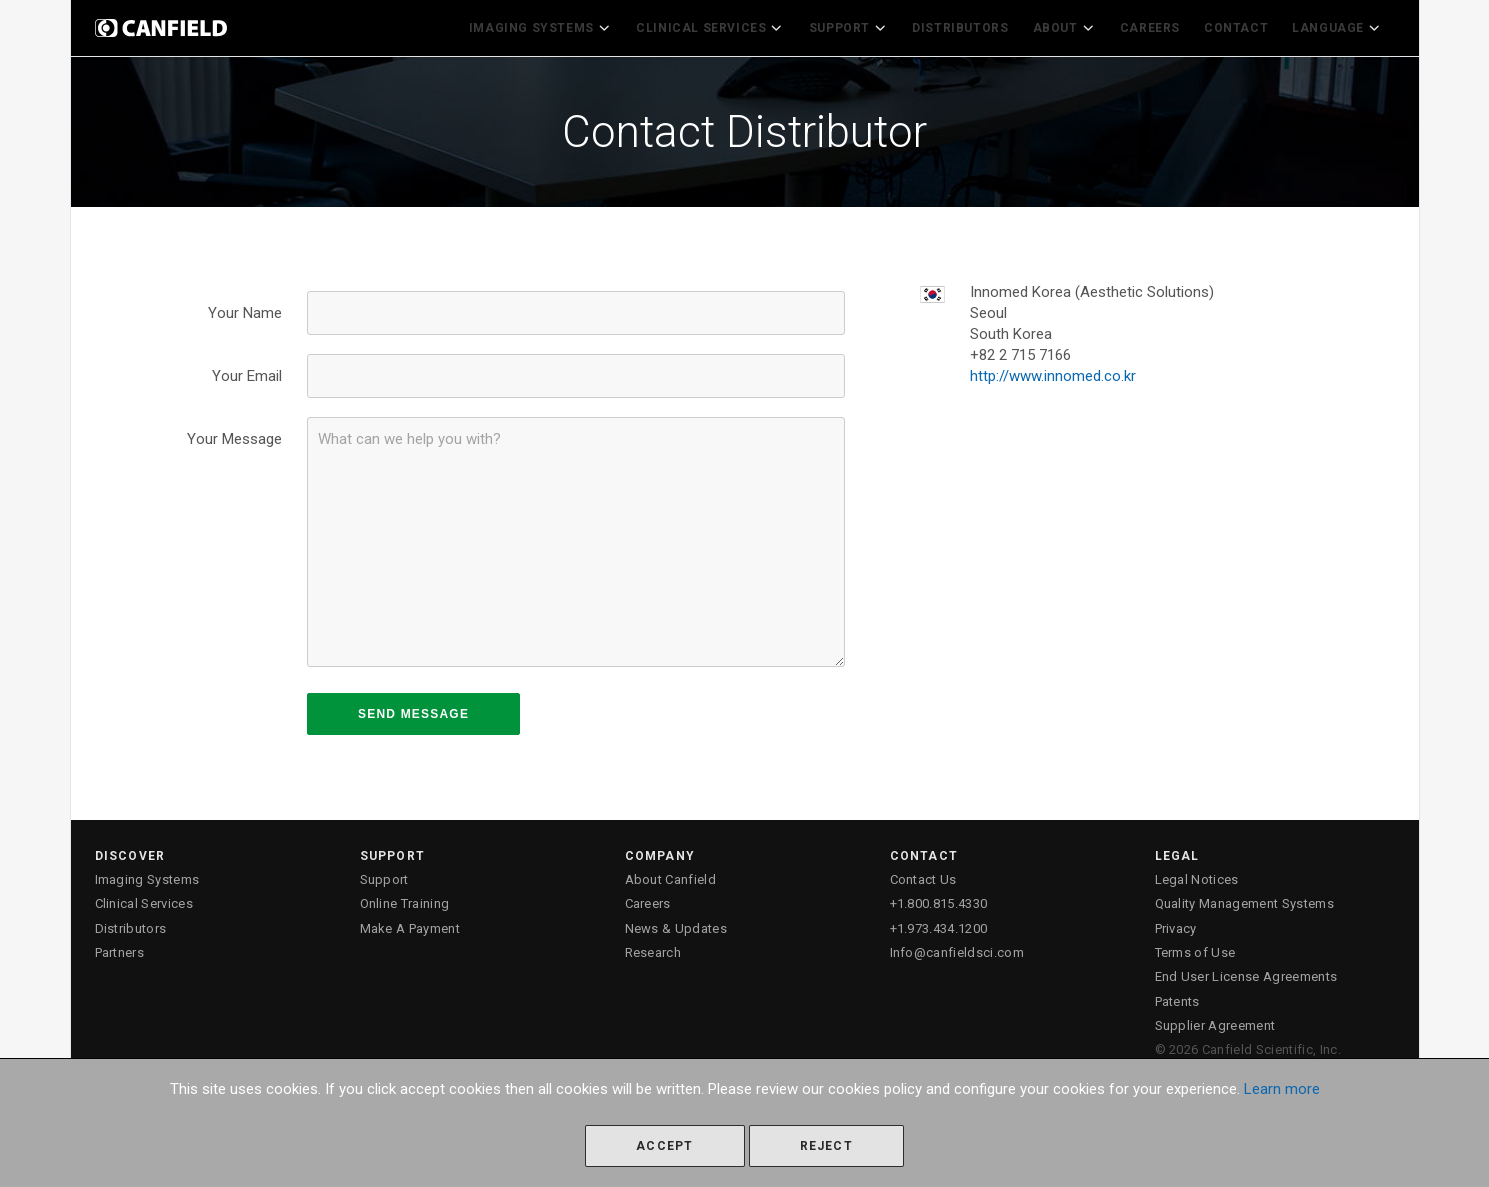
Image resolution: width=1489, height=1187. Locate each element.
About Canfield (671, 875)
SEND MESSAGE (413, 710)
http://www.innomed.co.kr (1053, 372)
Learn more (1282, 1089)
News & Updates (676, 923)
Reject (826, 1146)
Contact (1240, 26)
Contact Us (923, 875)
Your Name (245, 309)
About (1070, 26)
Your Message (234, 435)
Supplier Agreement (1215, 1020)
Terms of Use (1195, 948)
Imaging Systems (560, 26)
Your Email (247, 372)
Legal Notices (1197, 875)
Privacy (1176, 923)
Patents (1177, 996)
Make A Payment (410, 923)
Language (1340, 26)
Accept (664, 1146)
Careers (1154, 26)
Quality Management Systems (1244, 899)
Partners (120, 948)
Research (653, 948)
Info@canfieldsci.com (957, 948)
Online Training (405, 899)
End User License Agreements (1246, 972)
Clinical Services (726, 26)
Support (859, 26)
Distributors (969, 26)
